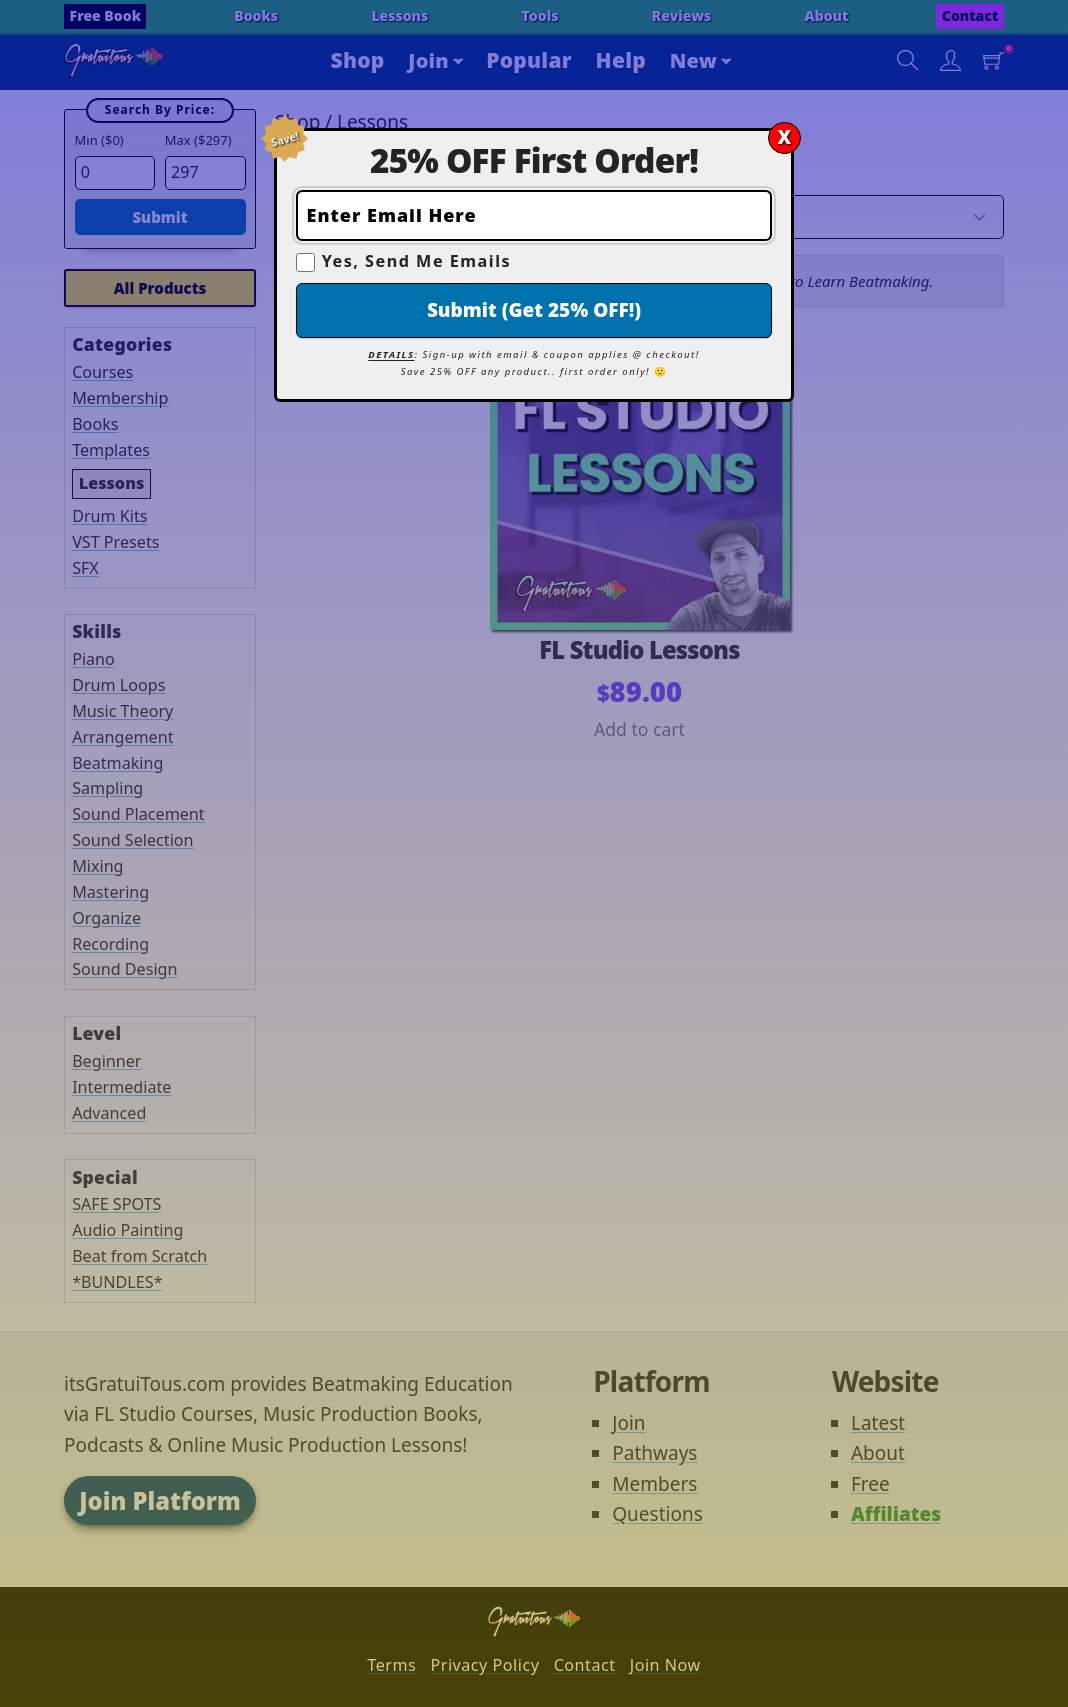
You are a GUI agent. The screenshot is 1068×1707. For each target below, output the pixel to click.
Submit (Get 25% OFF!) (534, 310)
